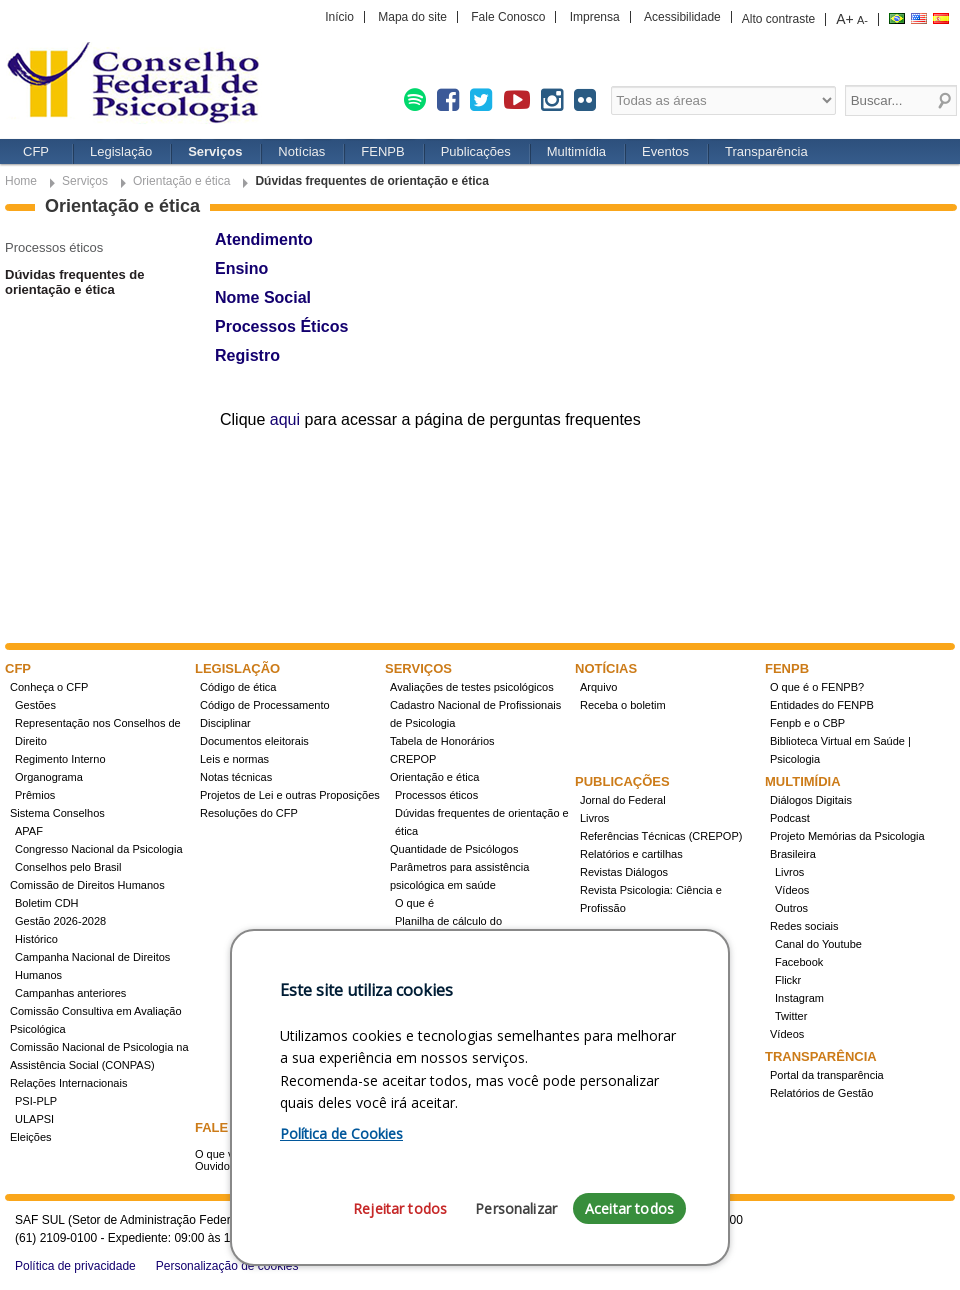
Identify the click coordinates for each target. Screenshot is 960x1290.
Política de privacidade (75, 1266)
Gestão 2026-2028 (60, 921)
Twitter (791, 1016)
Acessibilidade (682, 17)
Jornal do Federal (623, 800)
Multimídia (576, 151)
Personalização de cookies (227, 1266)
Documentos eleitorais (254, 741)
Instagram (799, 998)
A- (862, 20)
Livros (594, 818)
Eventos (665, 151)
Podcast (790, 818)
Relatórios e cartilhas (631, 854)
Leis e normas (234, 759)
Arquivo (598, 687)
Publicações (476, 151)
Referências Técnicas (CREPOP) (661, 836)
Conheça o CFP (49, 687)
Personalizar (516, 1208)
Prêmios (35, 795)
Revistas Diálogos (624, 872)
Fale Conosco (508, 17)
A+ (845, 19)
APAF (29, 831)
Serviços (215, 151)
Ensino (241, 268)
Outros (791, 908)
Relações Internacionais (68, 1083)
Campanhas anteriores (70, 993)
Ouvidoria (218, 1166)
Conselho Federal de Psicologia (140, 84)
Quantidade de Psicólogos (454, 849)
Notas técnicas (236, 777)
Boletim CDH (47, 903)
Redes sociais (804, 926)
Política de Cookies (341, 1133)
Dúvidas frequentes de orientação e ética (74, 282)
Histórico (36, 939)
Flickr (788, 980)
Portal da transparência (827, 1075)
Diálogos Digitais (811, 800)
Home (21, 181)
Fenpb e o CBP (807, 723)
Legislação (121, 151)
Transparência (766, 151)
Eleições (31, 1137)
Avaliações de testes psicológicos (472, 687)
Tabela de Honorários (442, 741)
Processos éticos (54, 247)
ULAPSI (34, 1119)
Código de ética (238, 687)
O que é (414, 903)
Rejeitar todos (400, 1208)
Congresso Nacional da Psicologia (99, 849)
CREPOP (413, 759)
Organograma (49, 777)
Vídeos (792, 890)
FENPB (382, 151)
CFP (36, 151)
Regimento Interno (60, 759)
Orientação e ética (181, 181)
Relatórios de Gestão (821, 1093)
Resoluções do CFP (249, 813)
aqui (285, 419)
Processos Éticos (281, 326)
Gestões (35, 705)
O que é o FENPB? (817, 687)
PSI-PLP (36, 1101)
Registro (247, 355)
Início (339, 17)
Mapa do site (412, 17)
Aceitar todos (629, 1208)
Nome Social (263, 297)
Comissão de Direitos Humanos (87, 885)
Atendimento (264, 239)
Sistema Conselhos (57, 813)
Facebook (799, 962)
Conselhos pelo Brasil (68, 867)
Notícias (301, 151)
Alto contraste (778, 19)
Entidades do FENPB (822, 705)
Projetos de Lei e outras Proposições (290, 795)
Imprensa (595, 17)
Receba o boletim (623, 705)
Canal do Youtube (818, 944)
